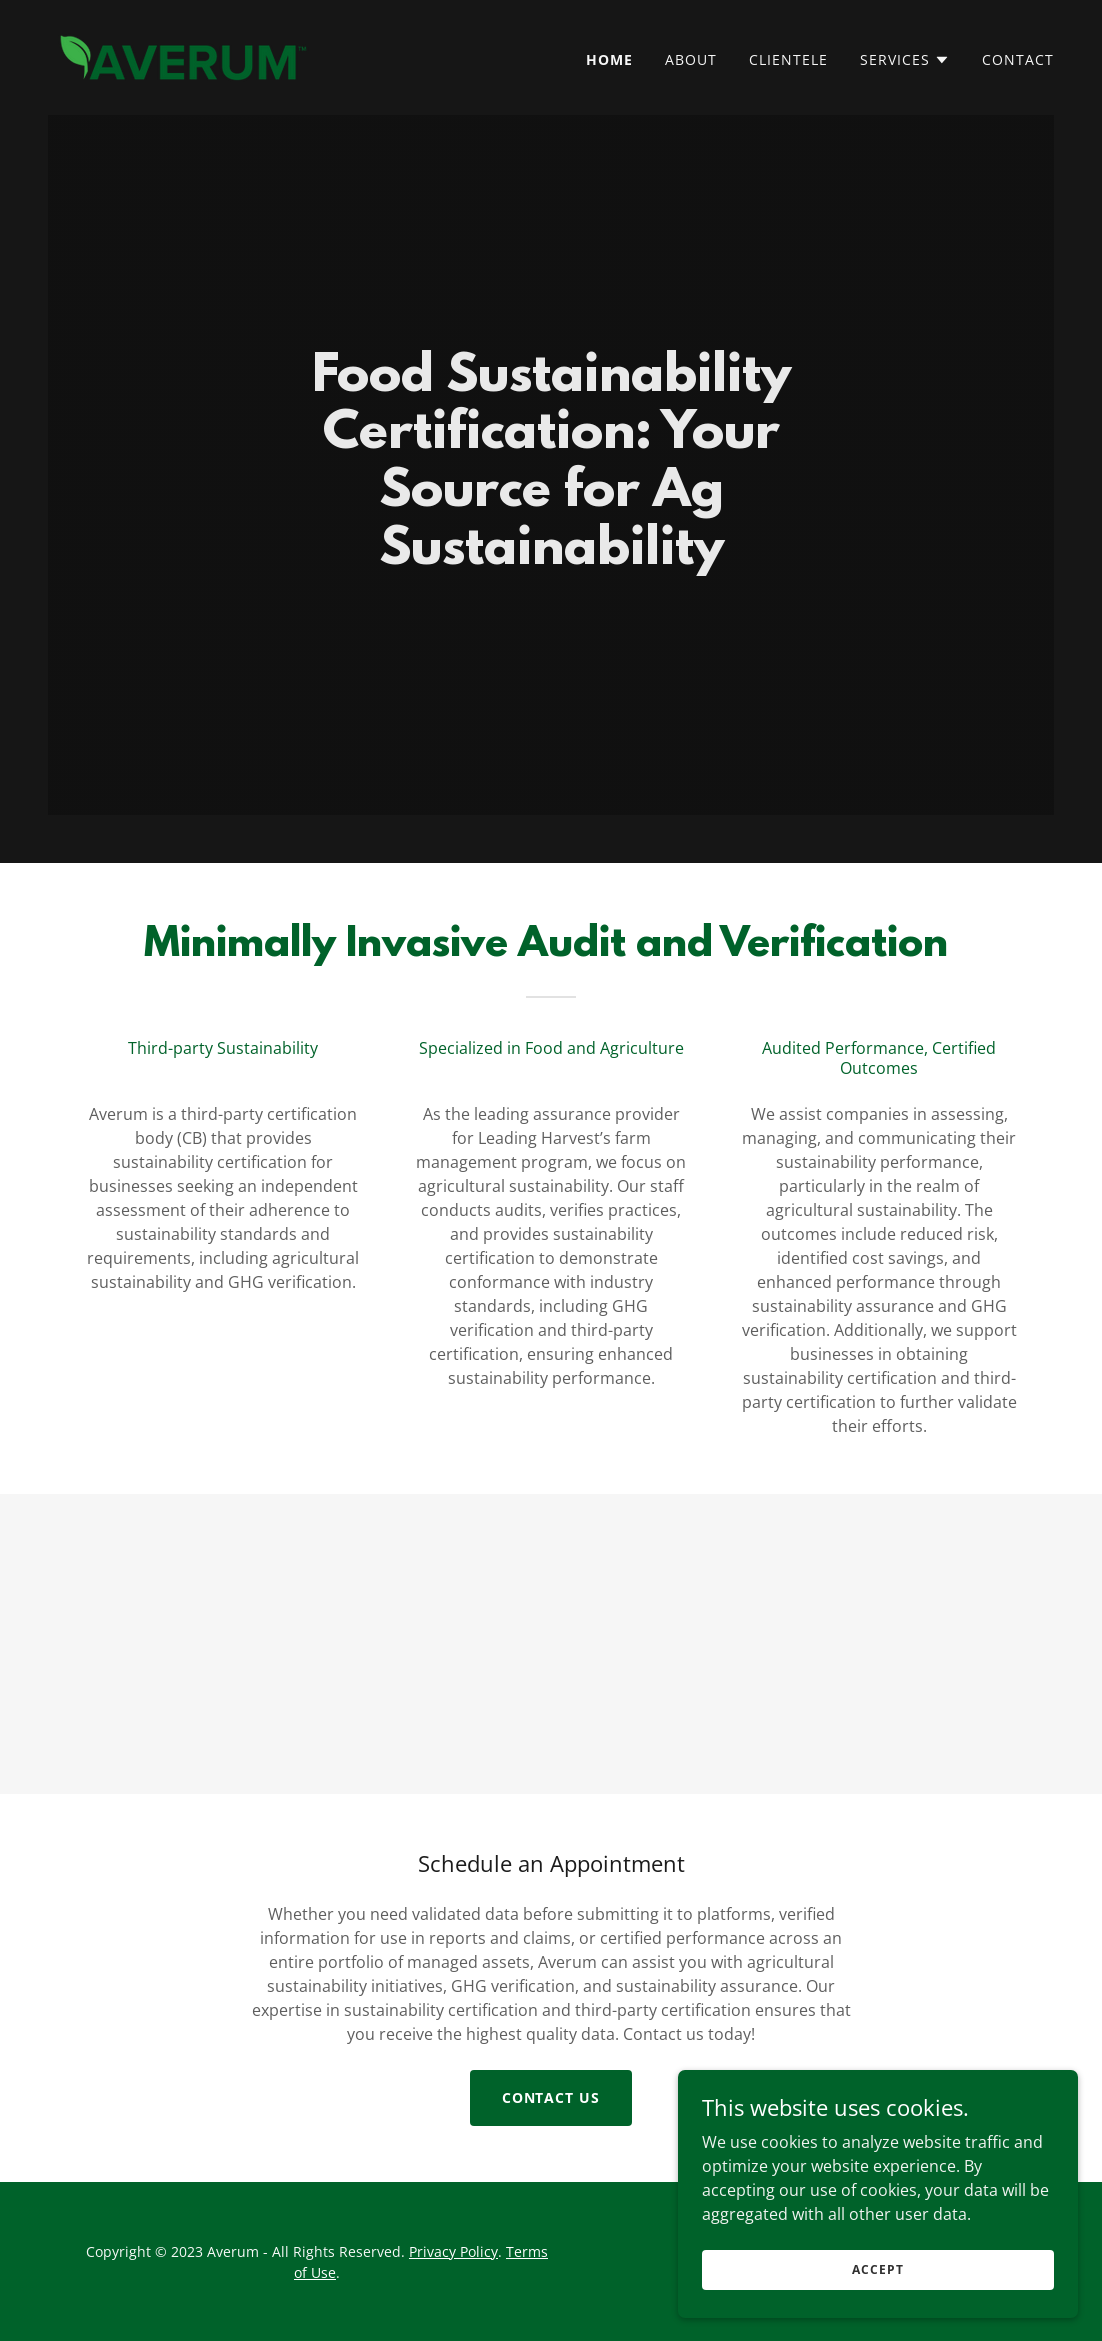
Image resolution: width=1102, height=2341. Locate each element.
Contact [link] (1018, 59)
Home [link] (609, 59)
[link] (183, 56)
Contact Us (551, 2097)
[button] (905, 60)
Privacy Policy (453, 2251)
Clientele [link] (788, 59)
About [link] (691, 59)
